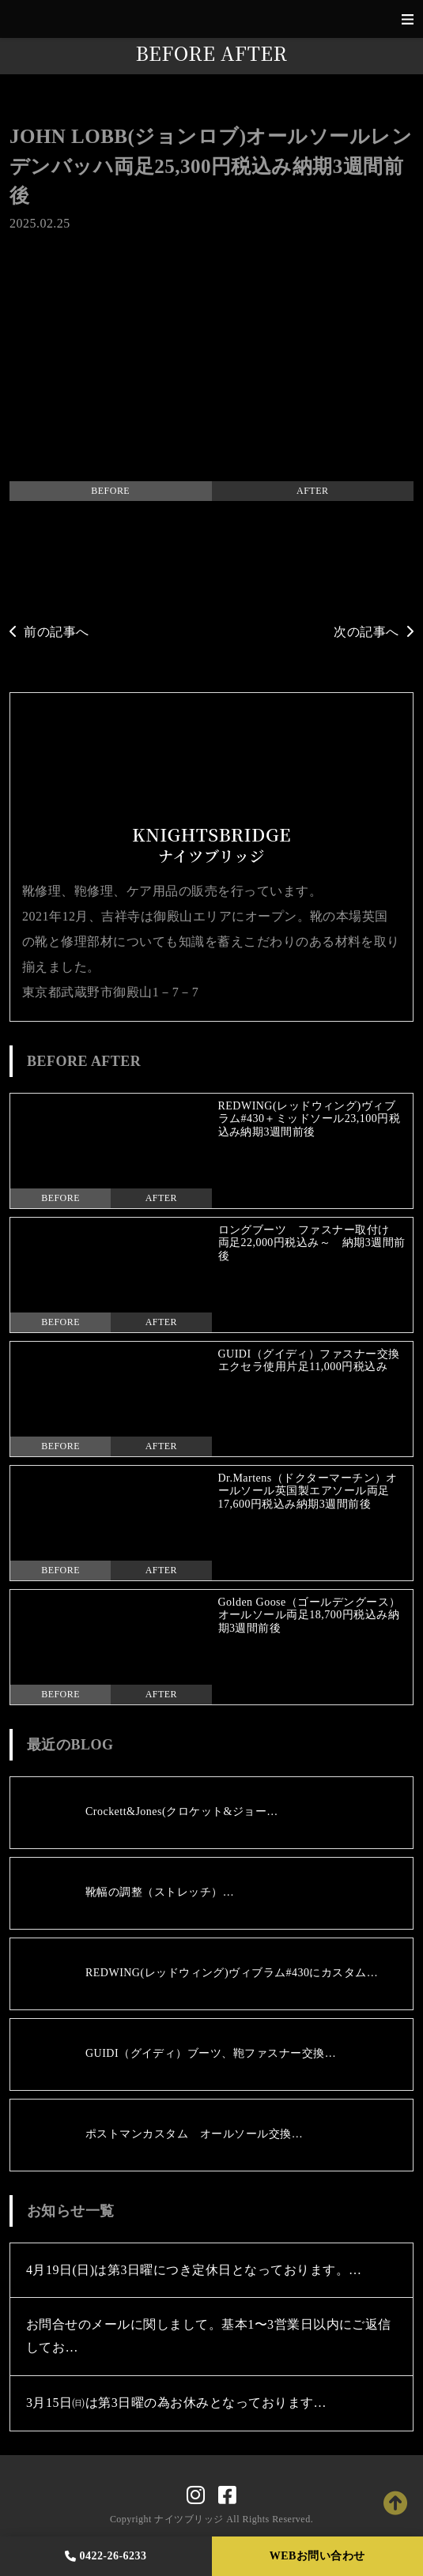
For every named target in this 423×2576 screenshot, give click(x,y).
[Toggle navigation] (408, 19)
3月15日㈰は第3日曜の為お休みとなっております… (176, 2402)
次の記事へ (374, 631)
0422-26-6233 (106, 2556)
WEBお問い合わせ (317, 2556)
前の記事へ (49, 631)
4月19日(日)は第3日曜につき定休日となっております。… (194, 2270)
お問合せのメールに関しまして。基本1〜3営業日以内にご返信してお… (208, 2336)
